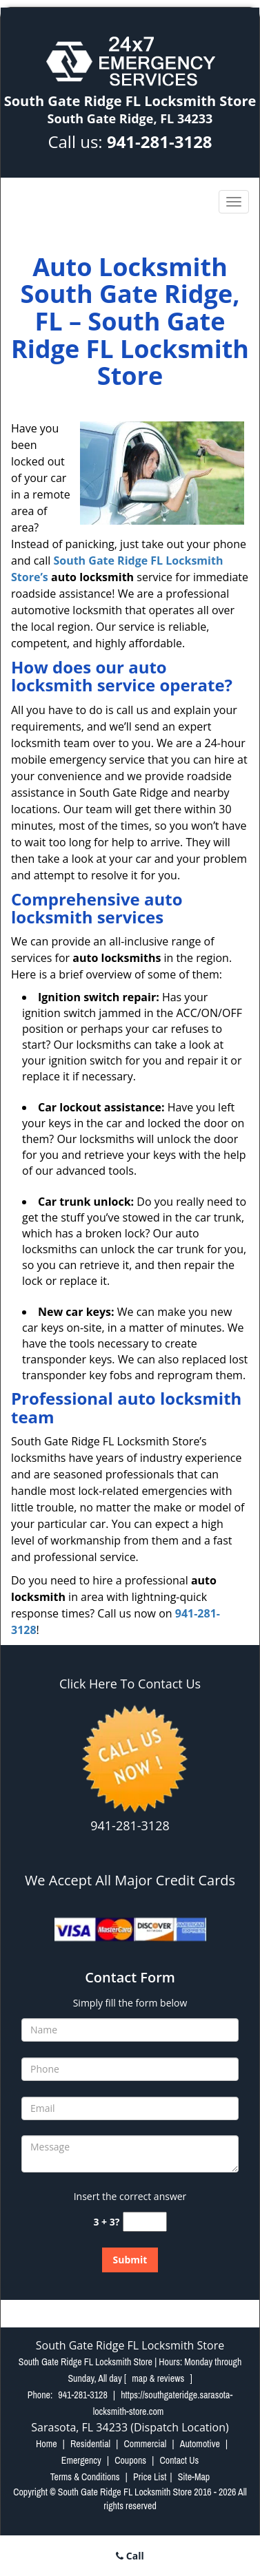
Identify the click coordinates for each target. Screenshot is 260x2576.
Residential (90, 2444)
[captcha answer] (145, 2222)
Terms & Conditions (85, 2477)
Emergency (81, 2460)
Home (46, 2444)
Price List (150, 2477)
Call (130, 2555)
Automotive (200, 2444)
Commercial (144, 2444)
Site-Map (194, 2477)
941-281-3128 (159, 141)
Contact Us (179, 2460)
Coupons (130, 2460)
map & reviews (159, 2378)
